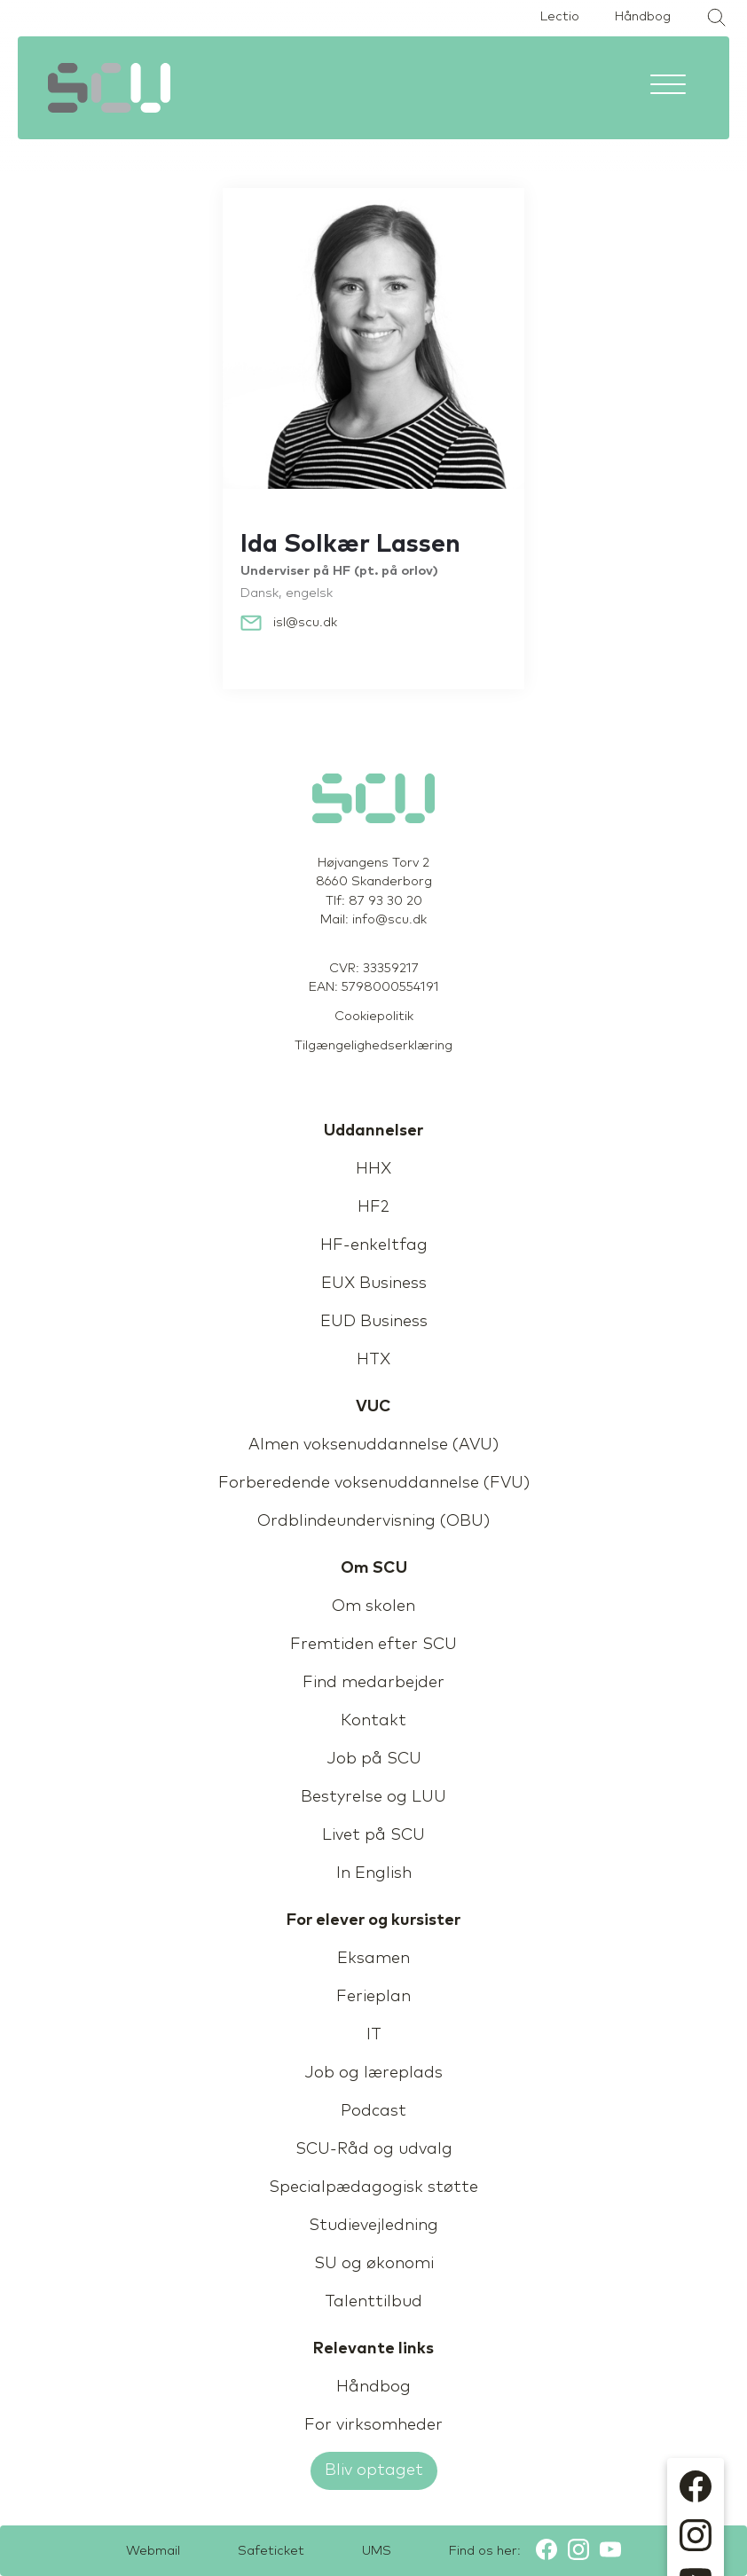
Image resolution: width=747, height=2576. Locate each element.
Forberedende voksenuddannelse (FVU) (374, 1483)
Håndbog (643, 17)
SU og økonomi (374, 2264)
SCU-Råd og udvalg (373, 2149)
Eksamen (373, 1959)
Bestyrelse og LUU (373, 1797)
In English (374, 1873)
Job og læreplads (373, 2073)
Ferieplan (373, 1997)
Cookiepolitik (373, 1016)
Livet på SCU (373, 1835)
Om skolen (373, 1606)
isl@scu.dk (305, 623)
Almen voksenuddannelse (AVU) (373, 1445)
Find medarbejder (373, 1683)
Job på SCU (373, 1759)
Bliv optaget (374, 2470)
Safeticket (271, 2551)
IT (373, 2035)
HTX (373, 1360)
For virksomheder (373, 2425)
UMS (376, 2551)
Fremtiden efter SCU (373, 1645)
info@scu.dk (389, 920)
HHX (373, 1169)
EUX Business (374, 1284)
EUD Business (374, 1322)
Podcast (373, 2111)
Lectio (559, 17)
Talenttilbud (373, 2302)
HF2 (373, 1207)
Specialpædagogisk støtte (373, 2187)
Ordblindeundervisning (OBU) (373, 1521)
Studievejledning (373, 2226)
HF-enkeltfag (374, 1245)
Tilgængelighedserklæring (373, 1046)
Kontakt (373, 1721)
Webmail (153, 2551)
